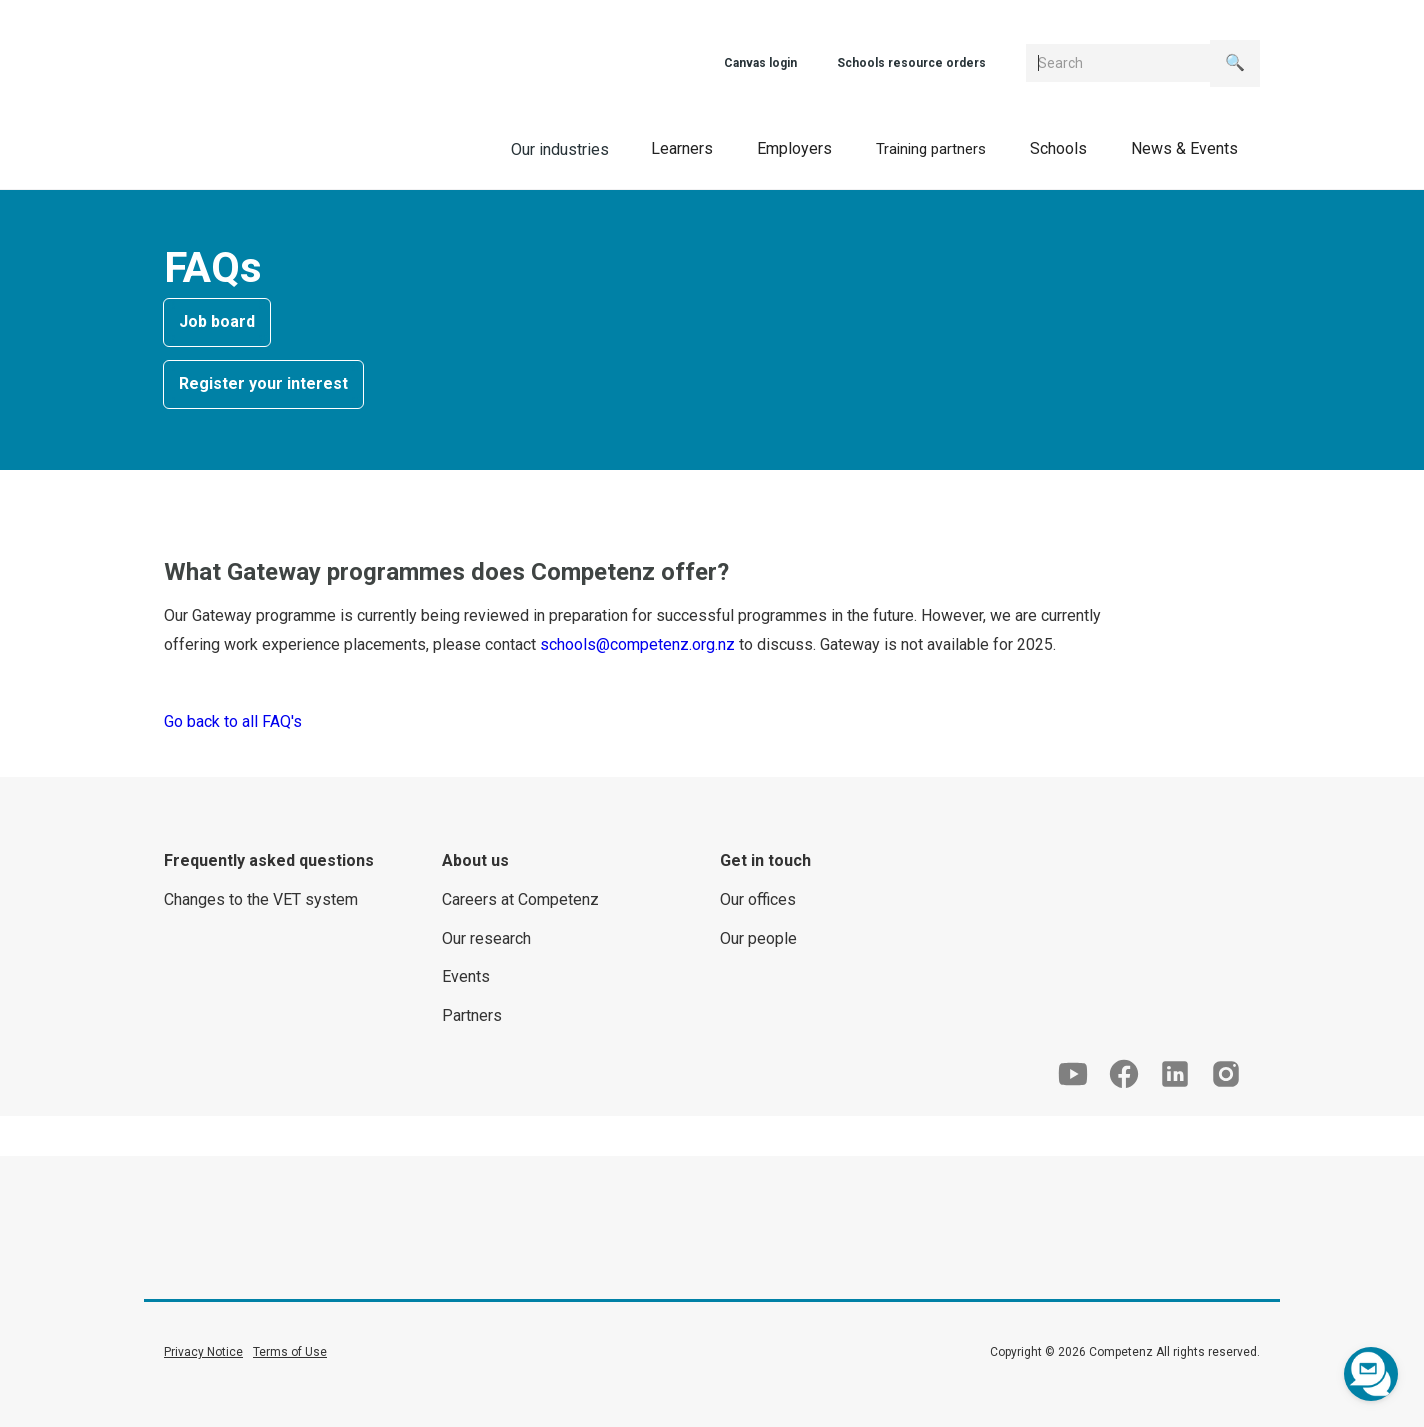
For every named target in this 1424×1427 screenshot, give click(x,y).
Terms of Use (290, 1352)
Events (466, 976)
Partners (472, 1015)
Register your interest (263, 383)
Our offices (758, 899)
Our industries (560, 149)
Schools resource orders (911, 63)
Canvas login (760, 63)
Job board (217, 321)
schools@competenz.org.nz (637, 644)
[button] (682, 148)
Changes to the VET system (261, 899)
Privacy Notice (203, 1352)
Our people (758, 938)
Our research (486, 938)
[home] (274, 147)
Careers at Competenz (520, 899)
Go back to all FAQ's (233, 721)
